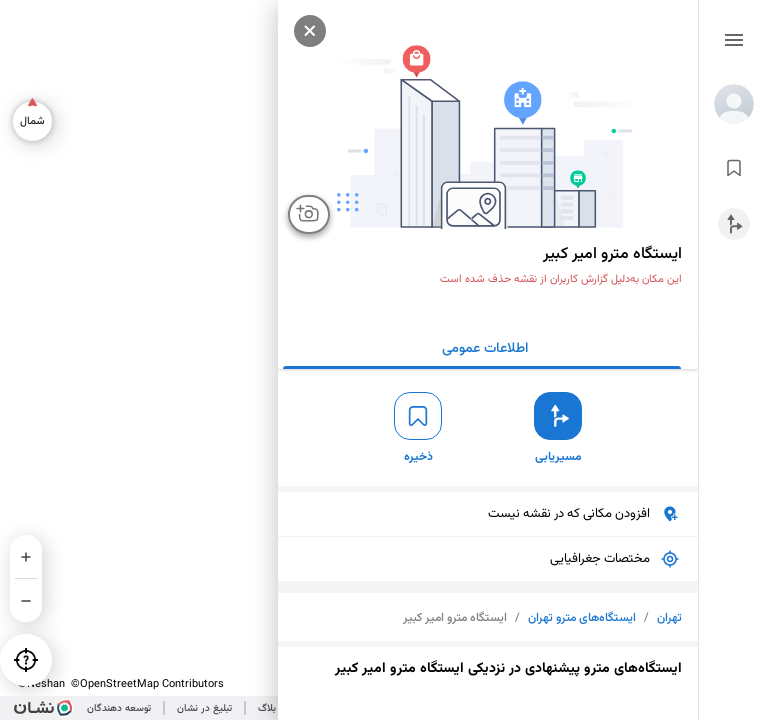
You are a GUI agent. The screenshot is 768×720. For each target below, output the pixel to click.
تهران (669, 618)
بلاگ (267, 708)
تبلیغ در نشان (204, 708)
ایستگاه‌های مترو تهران (582, 618)
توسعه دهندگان (119, 708)
